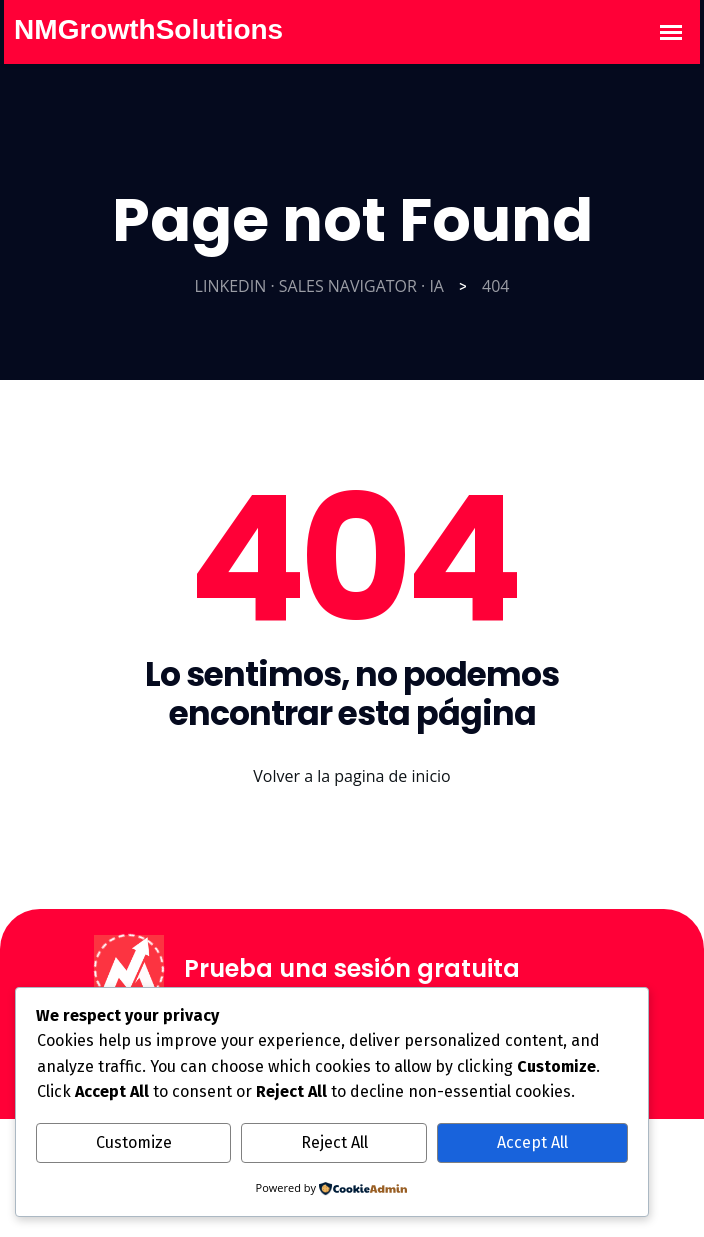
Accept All (532, 1142)
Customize (134, 1142)
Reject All (334, 1142)
